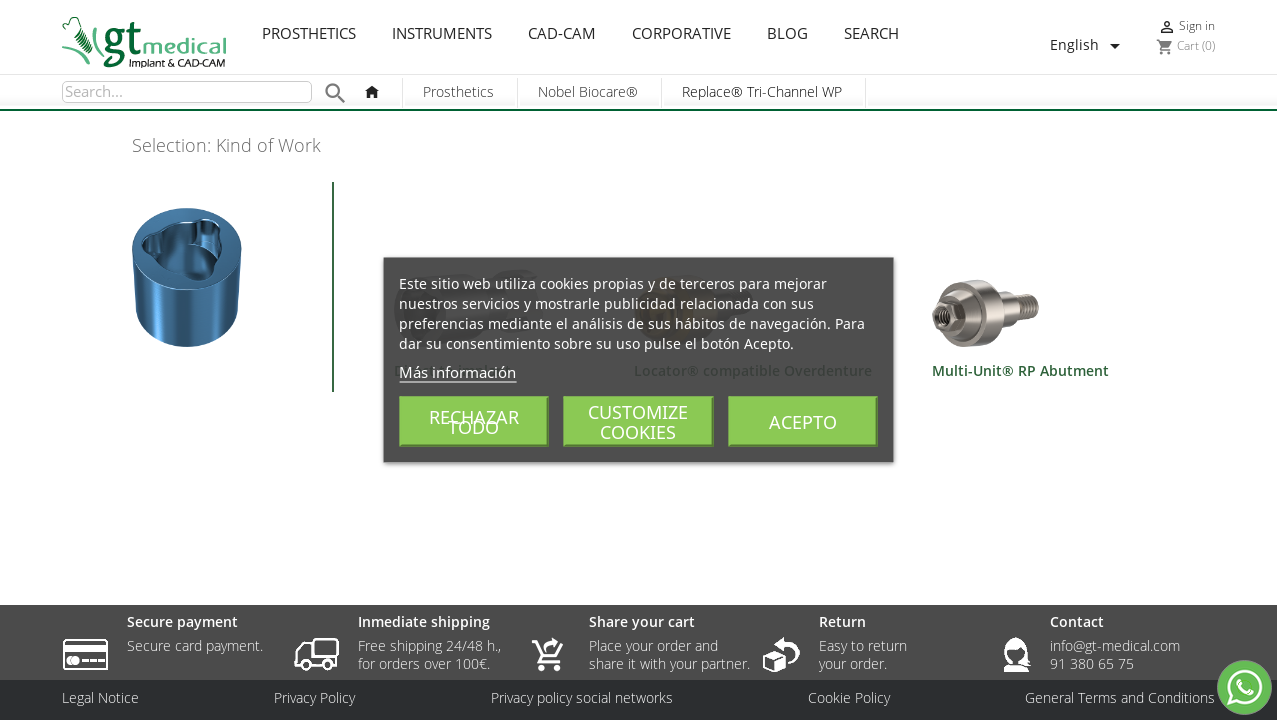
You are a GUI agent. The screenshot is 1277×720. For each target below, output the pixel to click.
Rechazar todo (474, 422)
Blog (787, 34)
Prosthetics (309, 34)
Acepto (803, 422)
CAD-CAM (562, 34)
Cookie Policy (849, 698)
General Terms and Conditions (1120, 698)
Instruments (442, 34)
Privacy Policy (314, 698)
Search (871, 34)
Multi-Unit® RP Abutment (1020, 370)
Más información (457, 372)
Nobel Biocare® (588, 91)
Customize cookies (638, 422)
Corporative (681, 34)
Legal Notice (100, 698)
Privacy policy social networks (582, 698)
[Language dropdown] (1088, 46)
